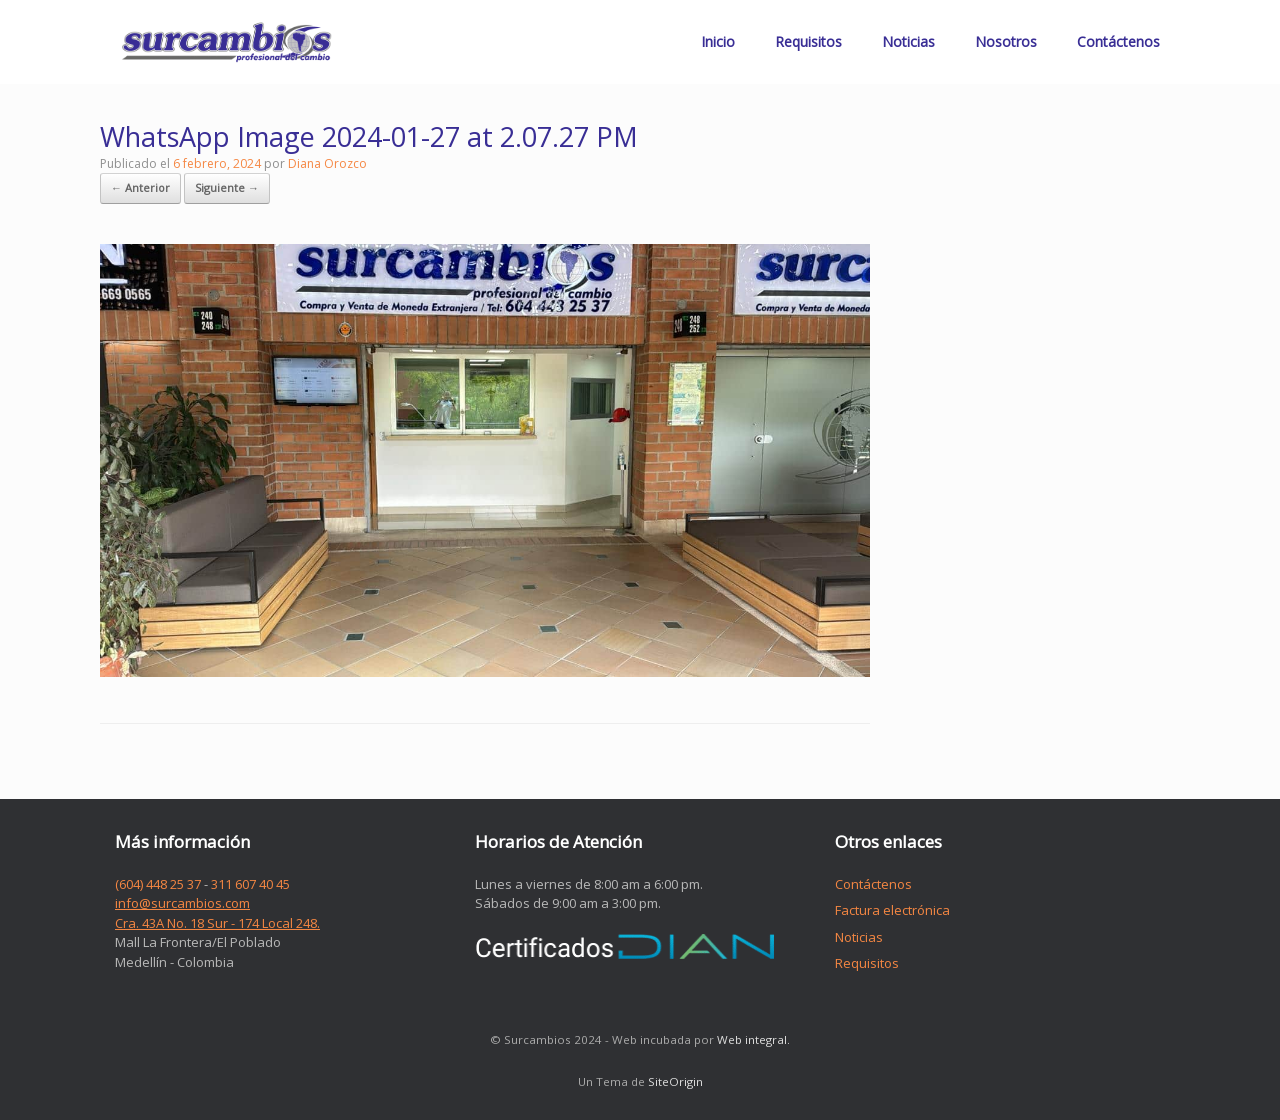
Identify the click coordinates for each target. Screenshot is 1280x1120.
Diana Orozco (327, 163)
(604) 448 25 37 (158, 884)
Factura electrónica (892, 910)
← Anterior (140, 187)
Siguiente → (227, 187)
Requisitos (808, 41)
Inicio (718, 41)
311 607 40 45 (250, 884)
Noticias (908, 41)
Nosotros (1006, 41)
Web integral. (753, 1039)
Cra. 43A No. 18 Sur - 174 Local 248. (217, 923)
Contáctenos (1118, 41)
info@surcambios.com (182, 903)
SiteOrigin (675, 1081)
